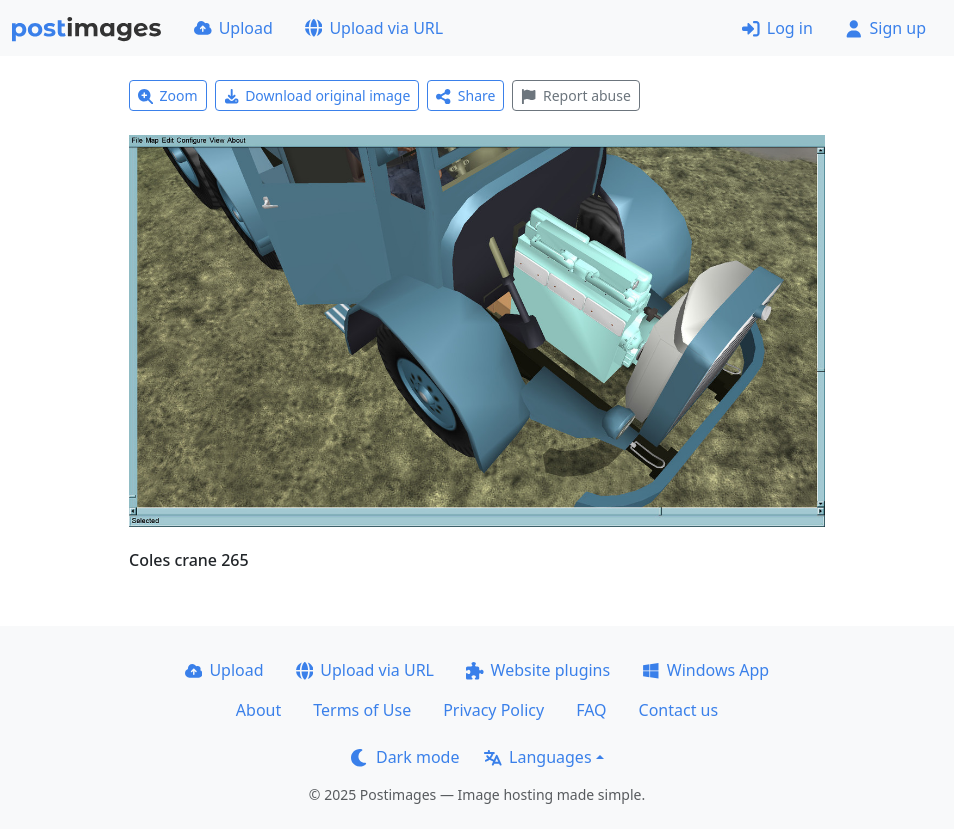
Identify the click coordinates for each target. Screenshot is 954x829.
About (258, 710)
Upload (233, 28)
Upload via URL (374, 28)
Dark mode (405, 757)
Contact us (679, 710)
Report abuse (575, 95)
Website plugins (538, 670)
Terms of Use (362, 710)
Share (465, 95)
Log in (777, 28)
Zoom (168, 95)
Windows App (705, 670)
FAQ (591, 710)
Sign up (885, 28)
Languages (537, 757)
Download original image (317, 95)
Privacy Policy (493, 710)
